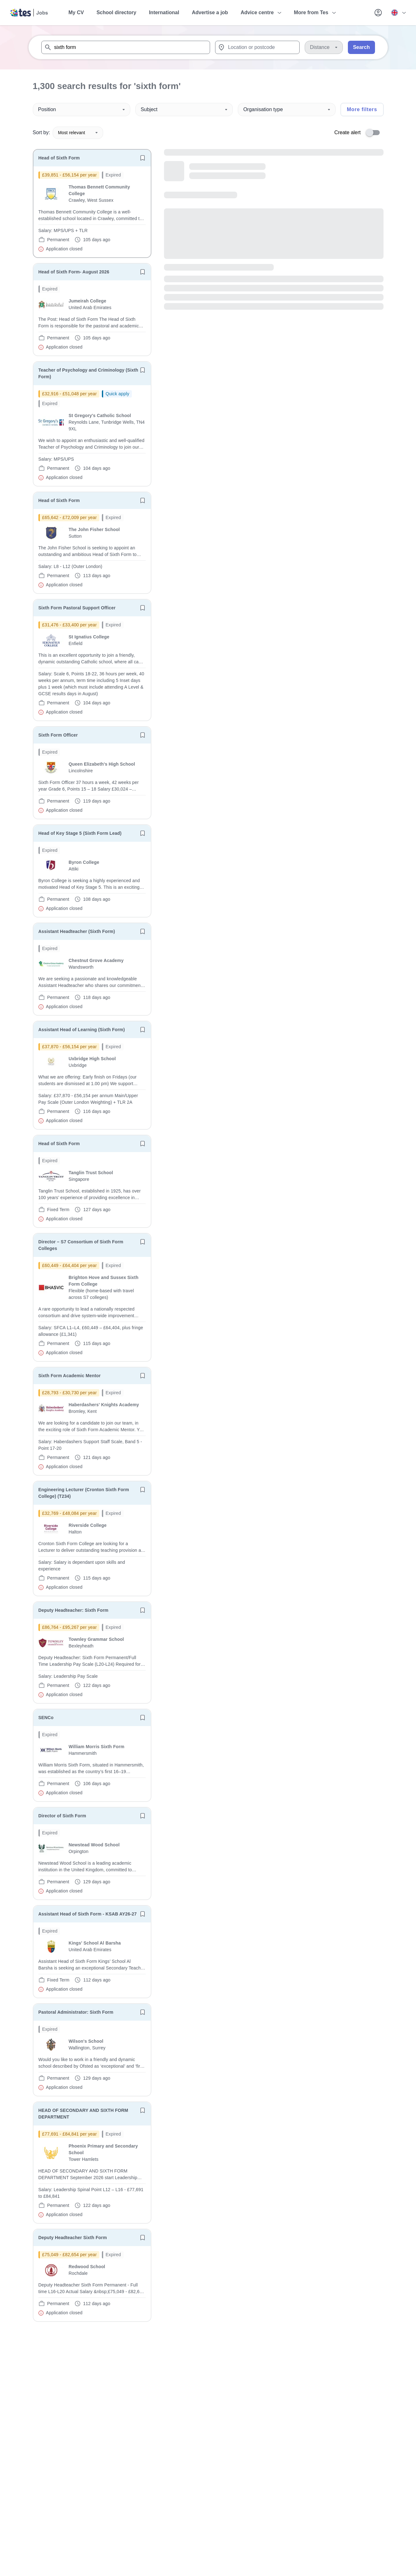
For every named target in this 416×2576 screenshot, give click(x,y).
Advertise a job (210, 12)
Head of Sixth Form (59, 157)
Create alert (347, 132)
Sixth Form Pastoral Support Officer (77, 607)
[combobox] (125, 47)
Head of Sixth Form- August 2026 (73, 271)
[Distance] (324, 47)
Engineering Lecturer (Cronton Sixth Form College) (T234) (83, 1493)
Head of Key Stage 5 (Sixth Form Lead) (80, 833)
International (164, 12)
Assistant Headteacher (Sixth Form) (76, 931)
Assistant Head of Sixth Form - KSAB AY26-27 (87, 1913)
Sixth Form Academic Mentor (69, 1375)
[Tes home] (29, 12)
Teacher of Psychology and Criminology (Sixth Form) (88, 373)
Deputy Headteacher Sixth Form (72, 2237)
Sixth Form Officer (58, 735)
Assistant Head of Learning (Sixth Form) (81, 1029)
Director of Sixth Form (62, 1815)
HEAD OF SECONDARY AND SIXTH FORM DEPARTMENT (83, 2113)
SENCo (46, 1717)
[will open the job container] (92, 211)
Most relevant (78, 132)
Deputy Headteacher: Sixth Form (73, 1610)
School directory (116, 12)
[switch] (375, 132)
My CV (76, 12)
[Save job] (142, 158)
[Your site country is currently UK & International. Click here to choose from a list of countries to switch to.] (398, 12)
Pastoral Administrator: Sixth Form (76, 2012)
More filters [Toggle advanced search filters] (362, 109)
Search (361, 47)
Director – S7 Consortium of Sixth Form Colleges (80, 1245)
